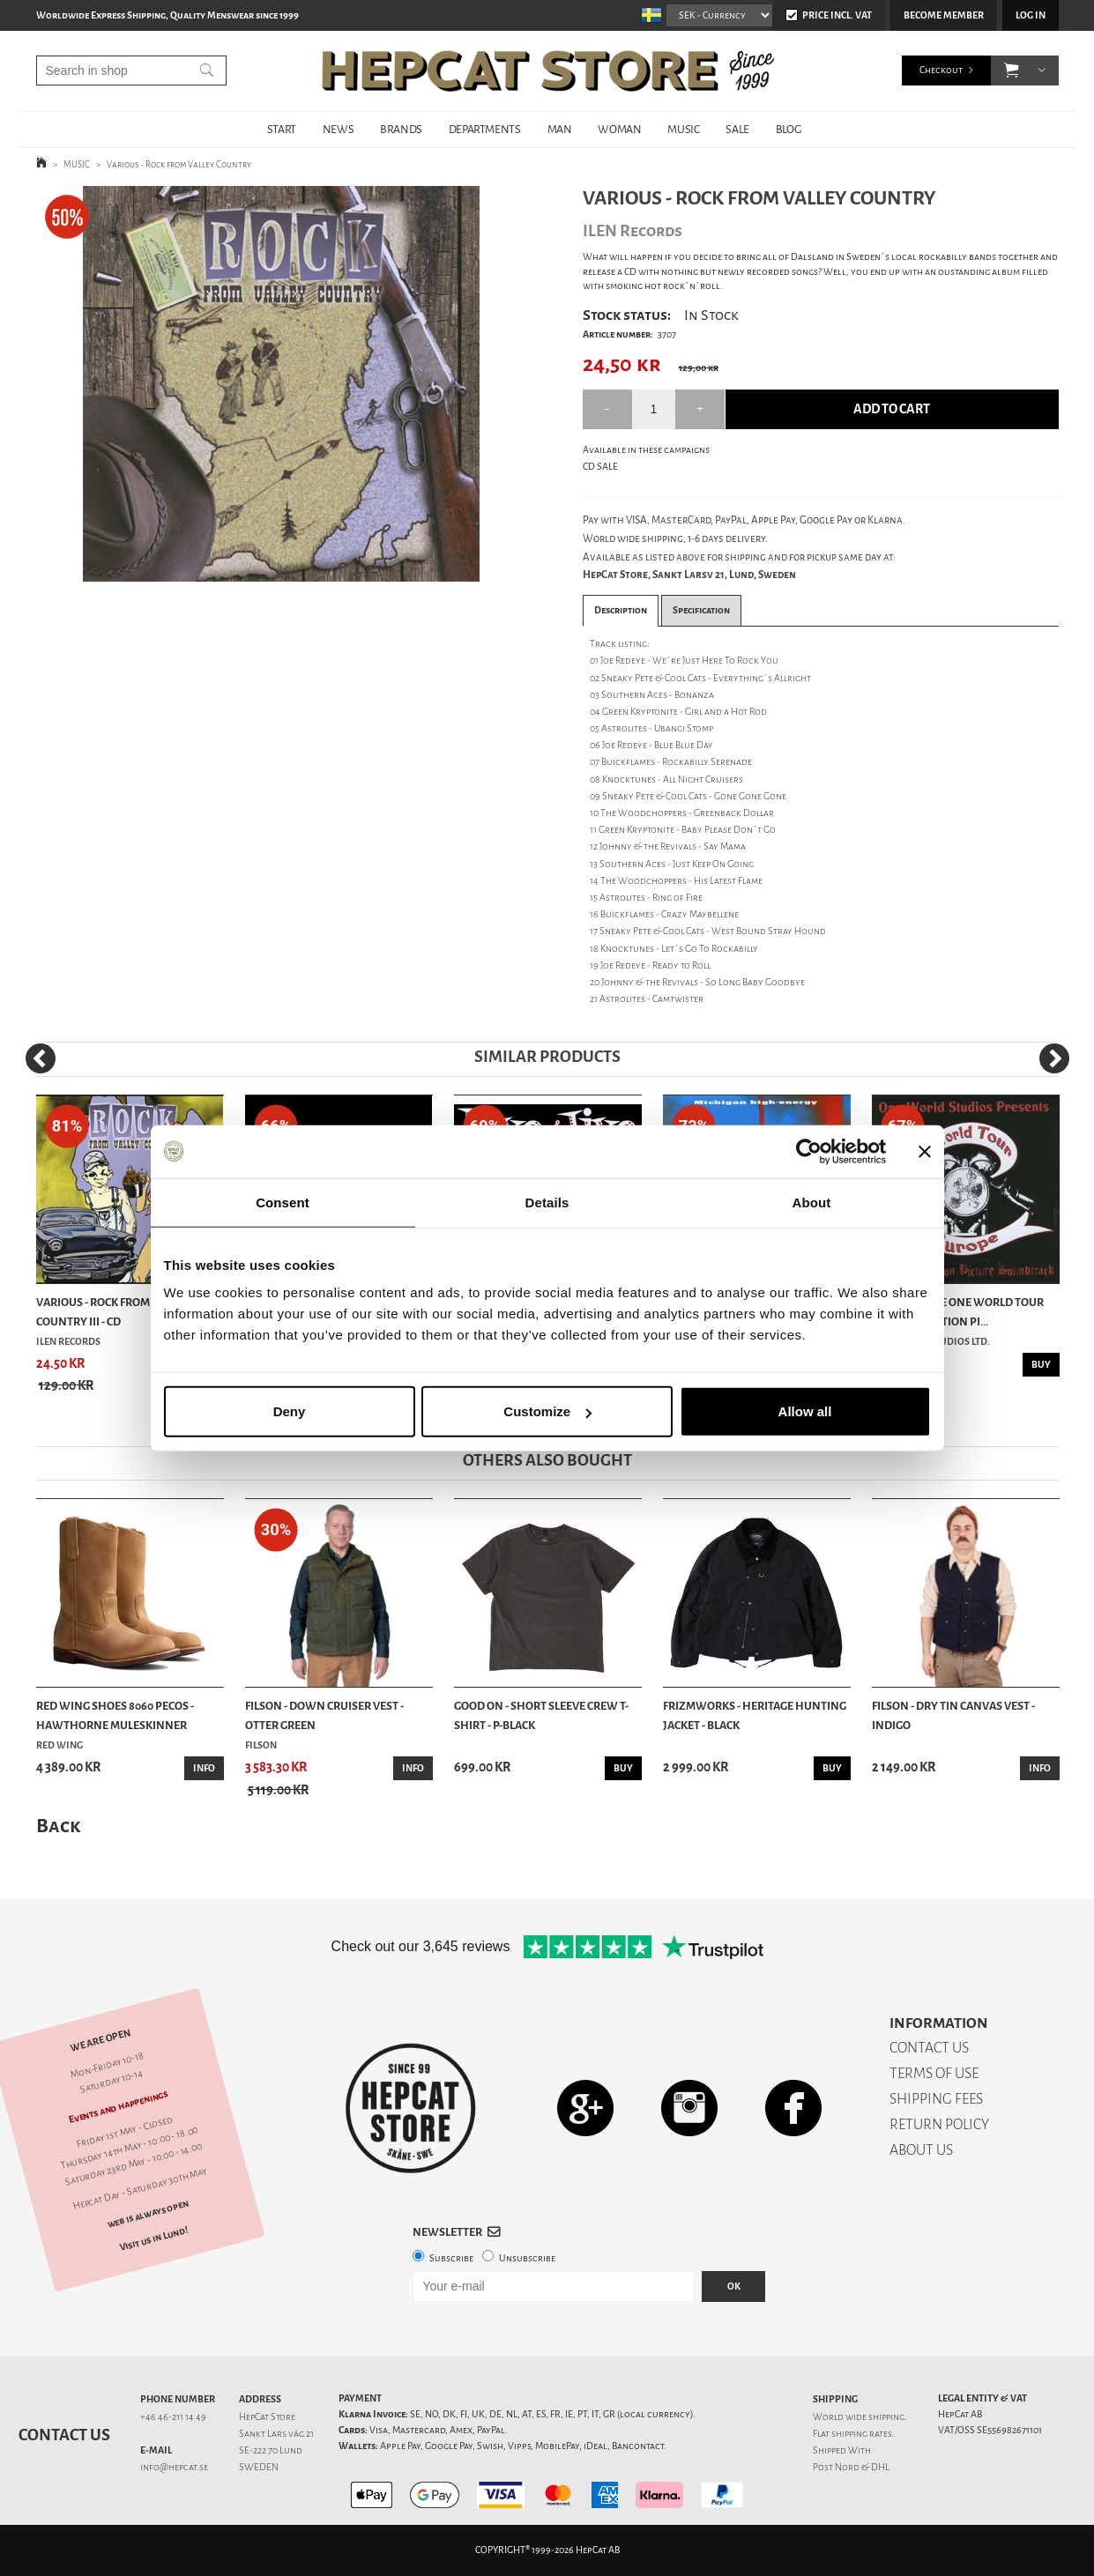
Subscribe (451, 2258)
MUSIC (683, 129)
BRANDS (401, 129)
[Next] (1054, 1058)
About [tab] (812, 1201)
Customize (547, 1411)
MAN (559, 129)
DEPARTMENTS (485, 129)
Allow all (805, 1411)
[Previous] (41, 1058)
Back (58, 1825)
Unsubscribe (527, 2258)
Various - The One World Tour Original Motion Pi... (958, 1312)
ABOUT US (921, 2150)
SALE (737, 129)
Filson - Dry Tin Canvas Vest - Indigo (953, 1715)
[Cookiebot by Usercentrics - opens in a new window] (809, 1151)
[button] (1011, 70)
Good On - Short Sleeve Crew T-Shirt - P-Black (541, 1715)
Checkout (941, 70)
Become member (944, 15)
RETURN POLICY (939, 2124)
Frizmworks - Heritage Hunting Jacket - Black (754, 1715)
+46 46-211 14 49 (173, 2417)
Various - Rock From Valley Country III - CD (113, 1312)
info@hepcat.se (174, 2467)
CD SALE (600, 466)
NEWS (338, 129)
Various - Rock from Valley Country (179, 164)
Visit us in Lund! (153, 2238)
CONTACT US (929, 2047)
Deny (289, 1411)
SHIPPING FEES (936, 2099)
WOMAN (619, 129)
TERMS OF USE (934, 2073)
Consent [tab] (282, 1201)
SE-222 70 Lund (270, 2450)
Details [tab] (547, 1201)
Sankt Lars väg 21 (276, 2433)
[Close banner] (925, 1151)
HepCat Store (267, 2417)
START (281, 129)
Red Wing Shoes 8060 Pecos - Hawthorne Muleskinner (115, 1715)
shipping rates (861, 2433)
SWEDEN (259, 2467)
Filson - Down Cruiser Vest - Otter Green (324, 1715)
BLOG (788, 129)
